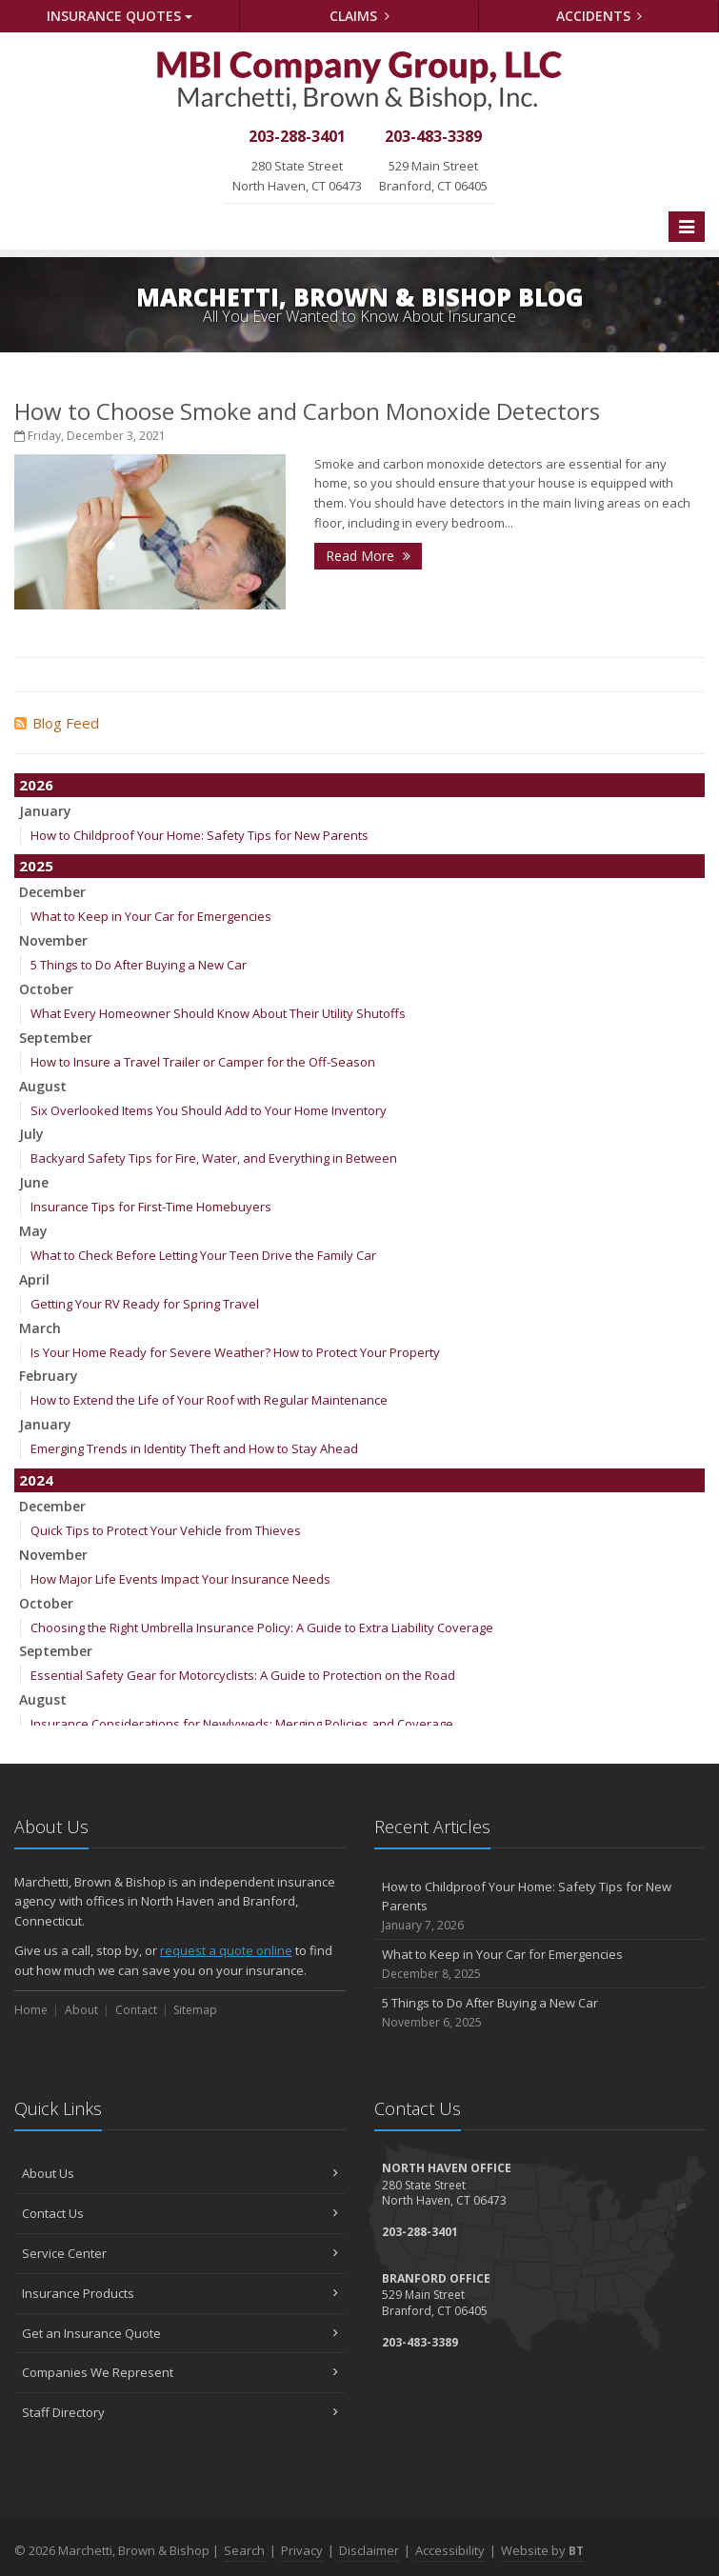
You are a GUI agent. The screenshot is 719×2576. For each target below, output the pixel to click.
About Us (180, 2173)
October (46, 989)
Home (31, 2010)
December (52, 892)
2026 (36, 784)
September (55, 1037)
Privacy (302, 2550)
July (31, 1134)
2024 (36, 1479)
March (40, 1328)
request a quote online (226, 1950)
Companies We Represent (180, 2372)
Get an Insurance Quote (180, 2333)
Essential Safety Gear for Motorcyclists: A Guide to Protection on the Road (242, 1675)
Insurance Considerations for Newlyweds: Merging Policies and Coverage (241, 1723)
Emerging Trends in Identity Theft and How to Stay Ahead (194, 1448)
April (34, 1279)
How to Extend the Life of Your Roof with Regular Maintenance (209, 1399)
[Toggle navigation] (687, 226)
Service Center (180, 2253)
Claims (359, 16)
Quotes (119, 16)
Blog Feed (56, 722)
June (34, 1182)
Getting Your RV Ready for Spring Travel (144, 1303)
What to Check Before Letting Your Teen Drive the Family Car (203, 1255)
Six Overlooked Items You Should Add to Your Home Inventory (208, 1110)
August (43, 1086)
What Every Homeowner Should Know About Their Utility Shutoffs (218, 1013)
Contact (136, 2010)
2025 (36, 865)
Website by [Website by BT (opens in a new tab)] (542, 2550)
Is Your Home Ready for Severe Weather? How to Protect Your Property (235, 1352)
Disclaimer (369, 2550)
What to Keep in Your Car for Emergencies (150, 916)
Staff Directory (180, 2412)
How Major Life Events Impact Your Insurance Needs (180, 1579)
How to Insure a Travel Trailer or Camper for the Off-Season (202, 1061)
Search (244, 2550)
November (53, 940)
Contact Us (180, 2213)
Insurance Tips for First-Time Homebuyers (150, 1206)
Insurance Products (180, 2293)
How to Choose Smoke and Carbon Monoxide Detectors (307, 411)
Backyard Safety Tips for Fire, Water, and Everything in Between (213, 1158)
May (33, 1231)
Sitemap (195, 2010)
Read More (368, 556)
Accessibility (450, 2550)
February (48, 1376)
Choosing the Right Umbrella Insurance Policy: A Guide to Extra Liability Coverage (261, 1627)
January (45, 811)
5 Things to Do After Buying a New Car (138, 964)
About (81, 2010)
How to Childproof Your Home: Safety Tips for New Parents (199, 835)
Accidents (599, 16)
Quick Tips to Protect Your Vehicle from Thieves (165, 1530)
